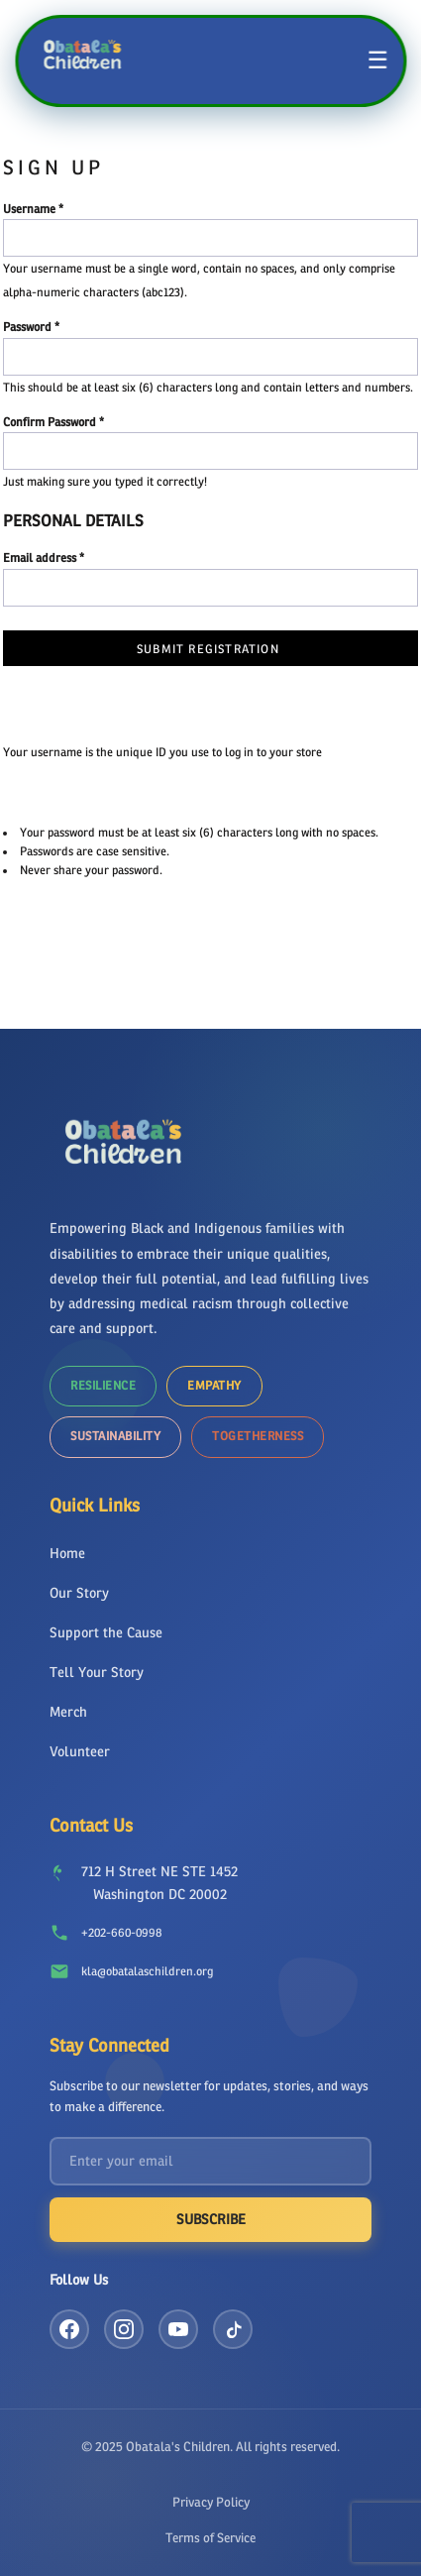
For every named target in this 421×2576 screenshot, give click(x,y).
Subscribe (211, 2219)
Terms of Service (210, 2537)
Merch (68, 1712)
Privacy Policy (211, 2502)
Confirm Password (49, 422)
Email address (39, 558)
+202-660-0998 (121, 1933)
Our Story (79, 1593)
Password (27, 327)
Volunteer (80, 1751)
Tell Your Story (97, 1672)
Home (67, 1553)
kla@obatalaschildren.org (147, 1971)
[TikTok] (233, 2329)
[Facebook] (69, 2329)
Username (29, 209)
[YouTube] (178, 2329)
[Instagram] (124, 2329)
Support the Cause (106, 1632)
